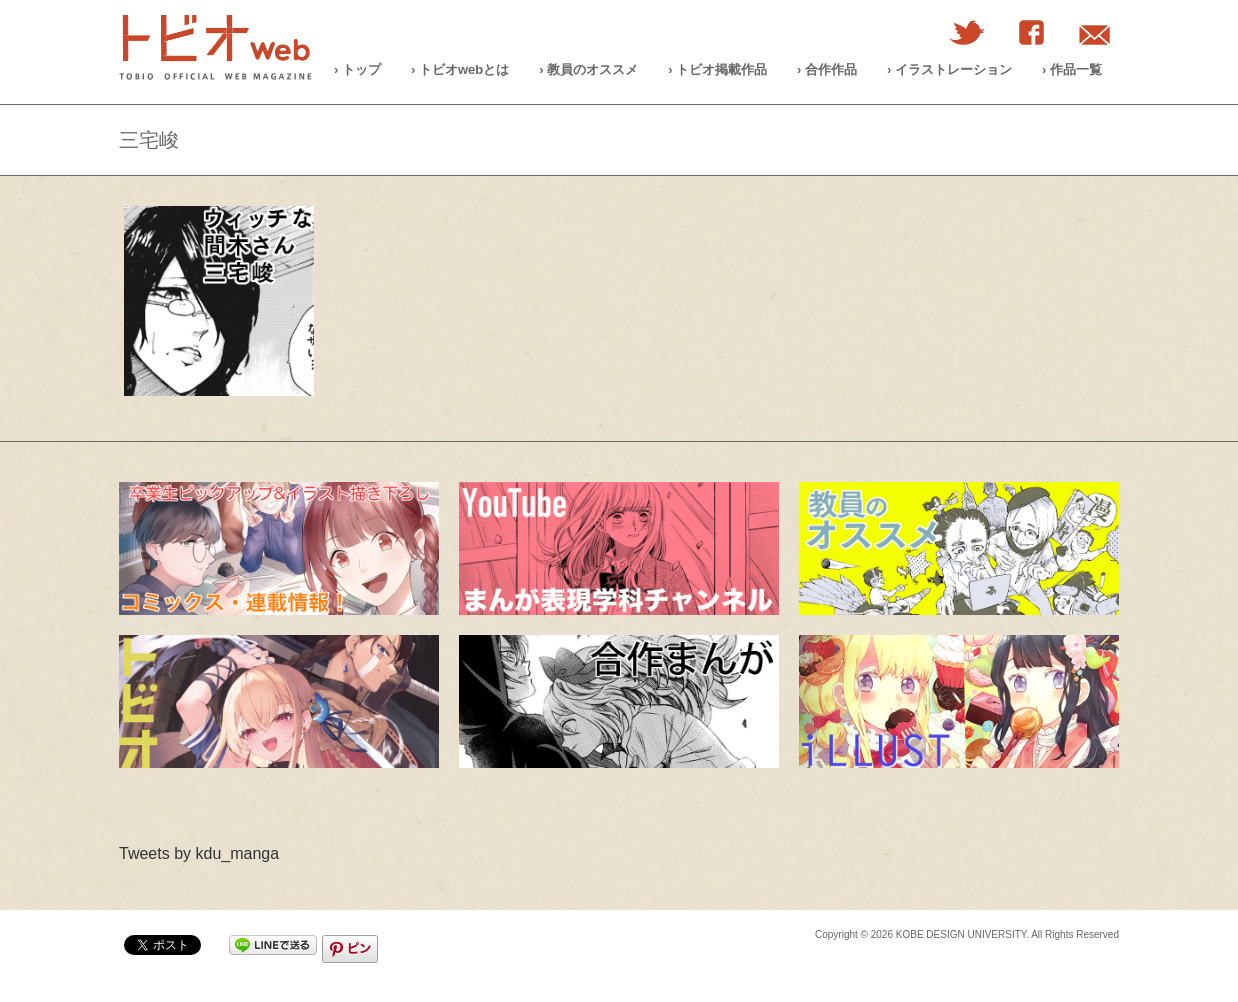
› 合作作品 (827, 69)
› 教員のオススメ (588, 69)
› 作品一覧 (1072, 69)
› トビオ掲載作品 (717, 69)
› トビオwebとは (460, 69)
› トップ (357, 69)
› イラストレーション (949, 69)
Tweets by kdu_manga (199, 853)
